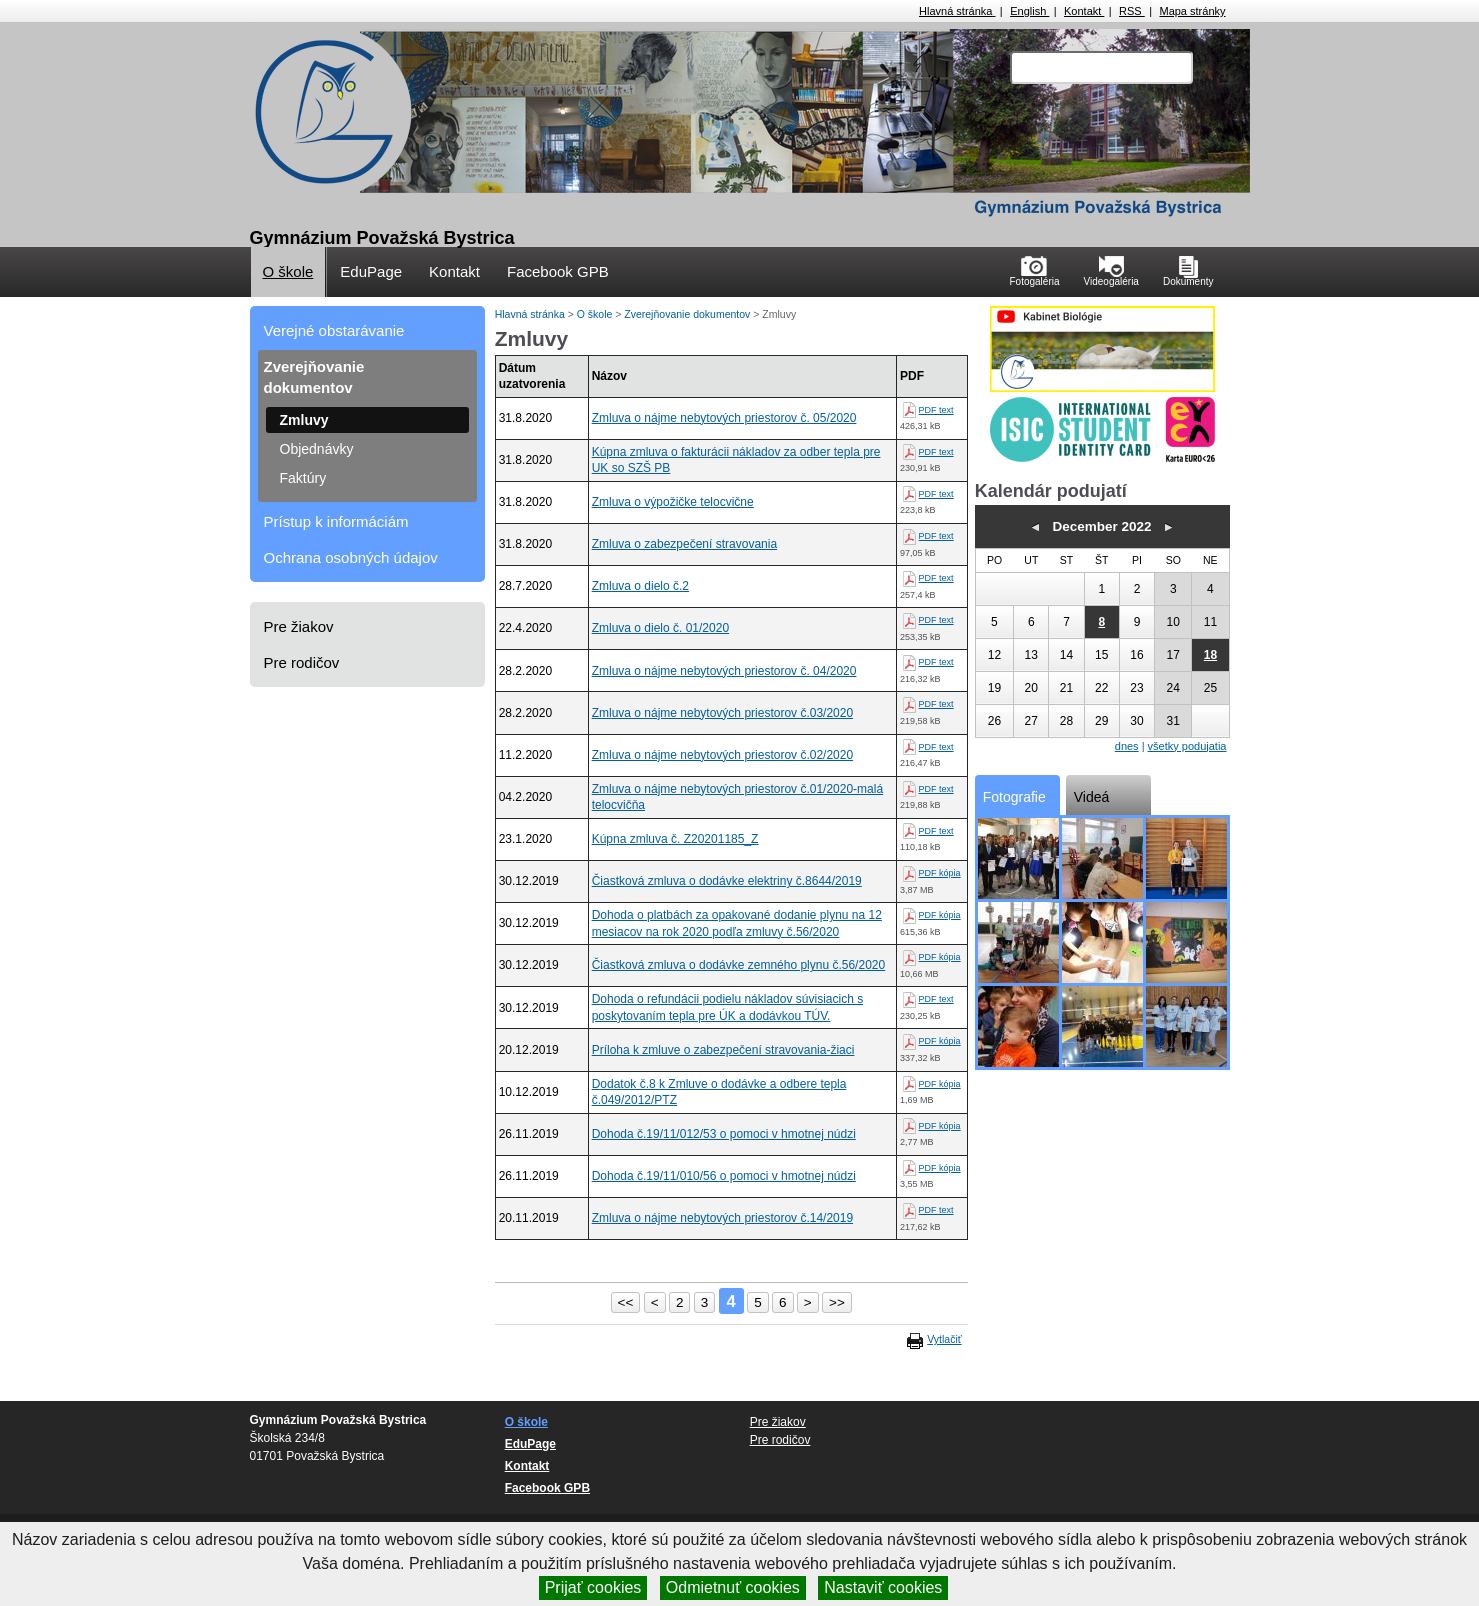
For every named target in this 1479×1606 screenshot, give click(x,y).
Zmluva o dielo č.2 (640, 586)
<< (626, 1302)
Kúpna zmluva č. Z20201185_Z (675, 839)
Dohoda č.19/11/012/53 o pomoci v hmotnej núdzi (724, 1134)
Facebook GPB (558, 271)
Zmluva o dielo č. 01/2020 (660, 628)
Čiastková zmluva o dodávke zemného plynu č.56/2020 (739, 965)
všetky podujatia (1187, 746)
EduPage (371, 271)
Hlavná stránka (957, 11)
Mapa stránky (1192, 11)
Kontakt (1084, 11)
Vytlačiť (944, 1339)
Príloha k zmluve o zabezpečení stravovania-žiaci (723, 1050)
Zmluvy (304, 420)
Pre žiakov (299, 626)
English (1029, 11)
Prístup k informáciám (336, 521)
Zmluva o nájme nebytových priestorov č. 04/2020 (724, 671)
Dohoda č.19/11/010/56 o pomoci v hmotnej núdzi (724, 1176)
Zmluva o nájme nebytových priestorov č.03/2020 (722, 713)
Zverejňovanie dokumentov (314, 377)
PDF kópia (940, 873)
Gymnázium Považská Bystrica (382, 238)
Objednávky (317, 449)
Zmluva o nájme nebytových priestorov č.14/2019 (722, 1218)
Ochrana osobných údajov (351, 557)
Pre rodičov (302, 662)
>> (837, 1302)
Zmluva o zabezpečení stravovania (684, 544)
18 (1210, 655)
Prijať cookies (593, 1587)
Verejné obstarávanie (334, 330)
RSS (1132, 11)
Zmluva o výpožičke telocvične (673, 502)
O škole (288, 271)
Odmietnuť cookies (733, 1587)
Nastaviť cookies (883, 1587)
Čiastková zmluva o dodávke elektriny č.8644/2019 (727, 881)
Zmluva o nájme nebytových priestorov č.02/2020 (722, 755)
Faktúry (303, 478)
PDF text (936, 410)
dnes (1127, 746)
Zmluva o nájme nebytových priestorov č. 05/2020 (724, 418)
